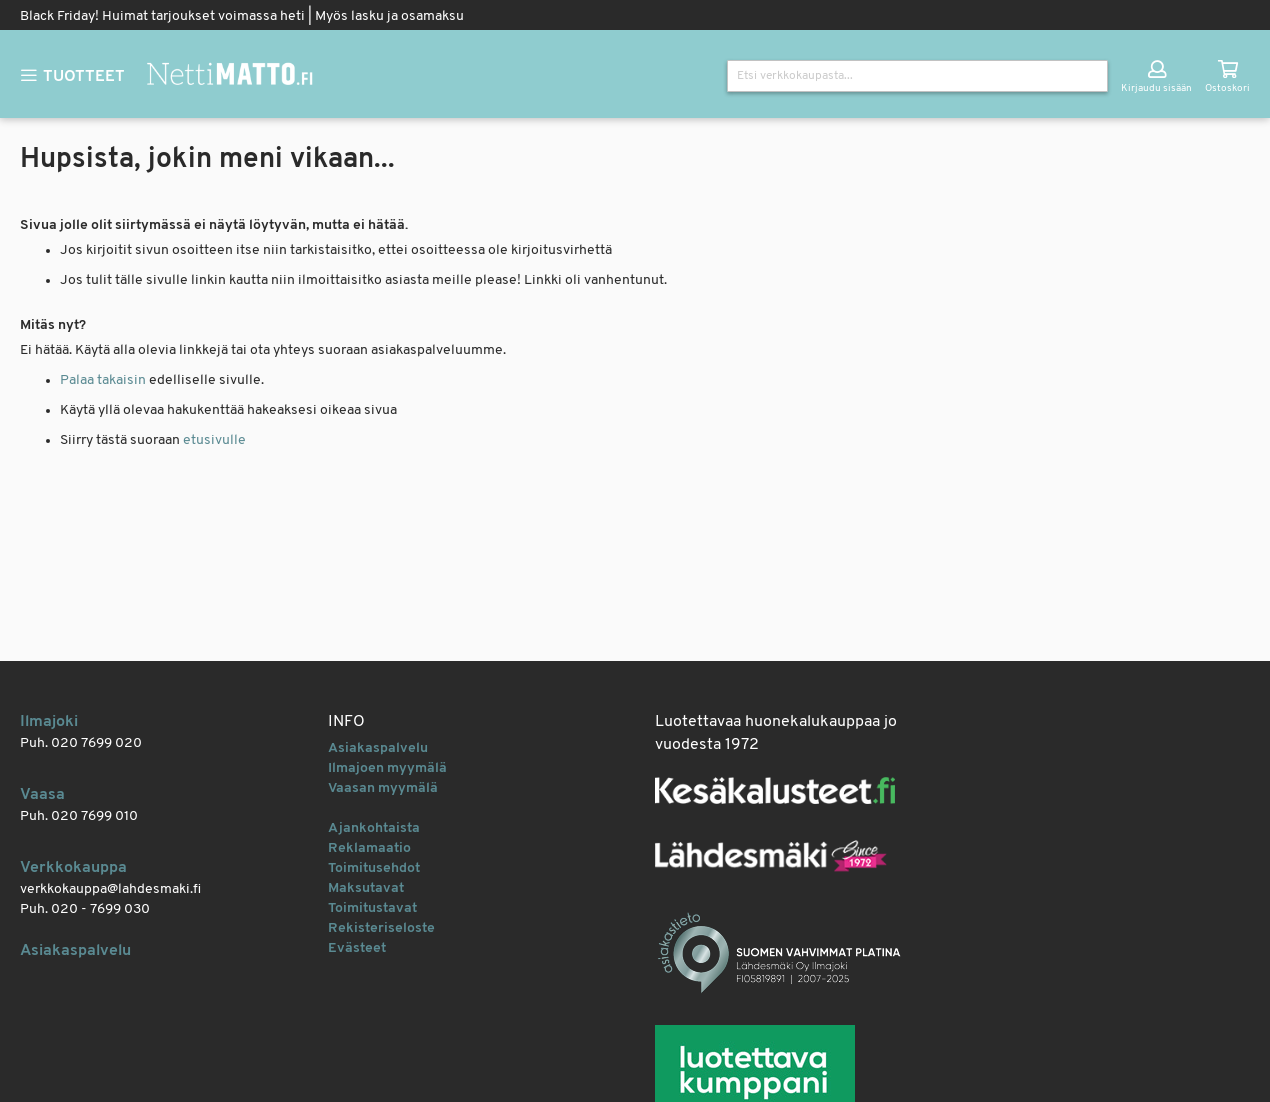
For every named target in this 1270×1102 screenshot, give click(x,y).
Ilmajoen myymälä (387, 768)
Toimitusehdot (374, 868)
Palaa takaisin (103, 380)
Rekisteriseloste (381, 928)
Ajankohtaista (374, 828)
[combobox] (917, 76)
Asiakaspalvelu (75, 951)
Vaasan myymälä (383, 788)
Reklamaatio (369, 848)
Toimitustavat (372, 908)
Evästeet (357, 948)
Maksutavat (366, 888)
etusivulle (214, 440)
